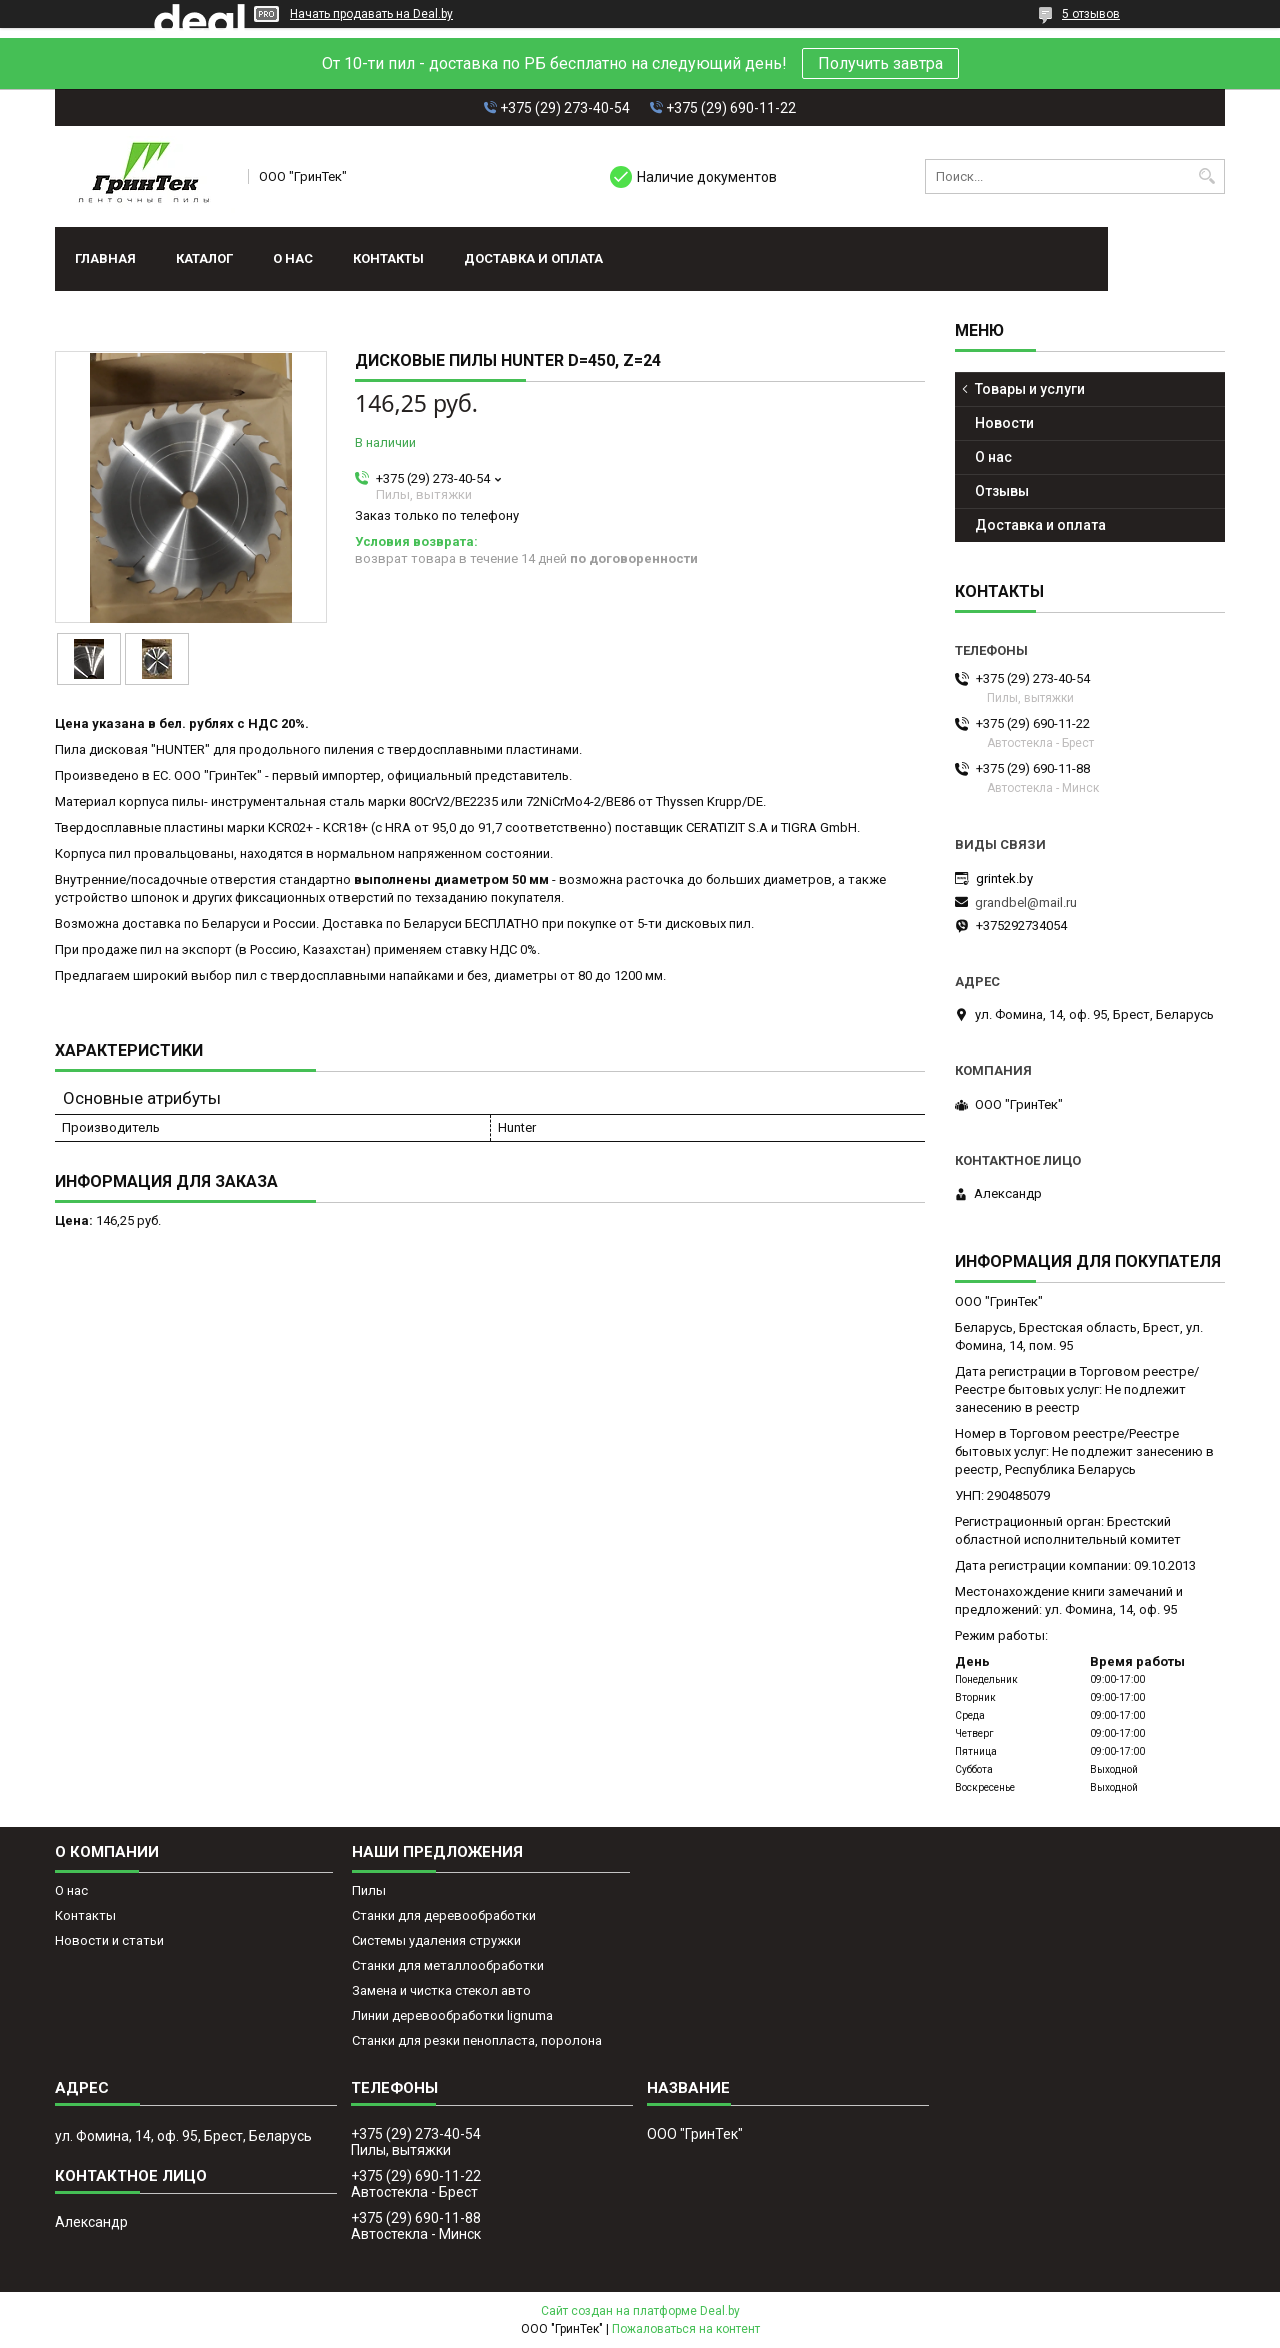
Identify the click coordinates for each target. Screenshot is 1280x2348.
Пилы (369, 1890)
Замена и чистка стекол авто (441, 1990)
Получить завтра (880, 63)
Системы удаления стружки (436, 1940)
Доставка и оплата (533, 258)
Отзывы (1002, 491)
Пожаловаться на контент (686, 2329)
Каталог (204, 258)
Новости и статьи (109, 1940)
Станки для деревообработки (444, 1915)
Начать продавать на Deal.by (371, 14)
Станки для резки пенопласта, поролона (477, 2040)
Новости (1004, 423)
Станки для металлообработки (448, 1965)
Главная (105, 258)
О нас (293, 258)
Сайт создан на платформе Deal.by (640, 2311)
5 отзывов (1091, 14)
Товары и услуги (1030, 389)
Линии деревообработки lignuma (452, 2015)
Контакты (388, 258)
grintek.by (1004, 878)
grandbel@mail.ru (1026, 902)
